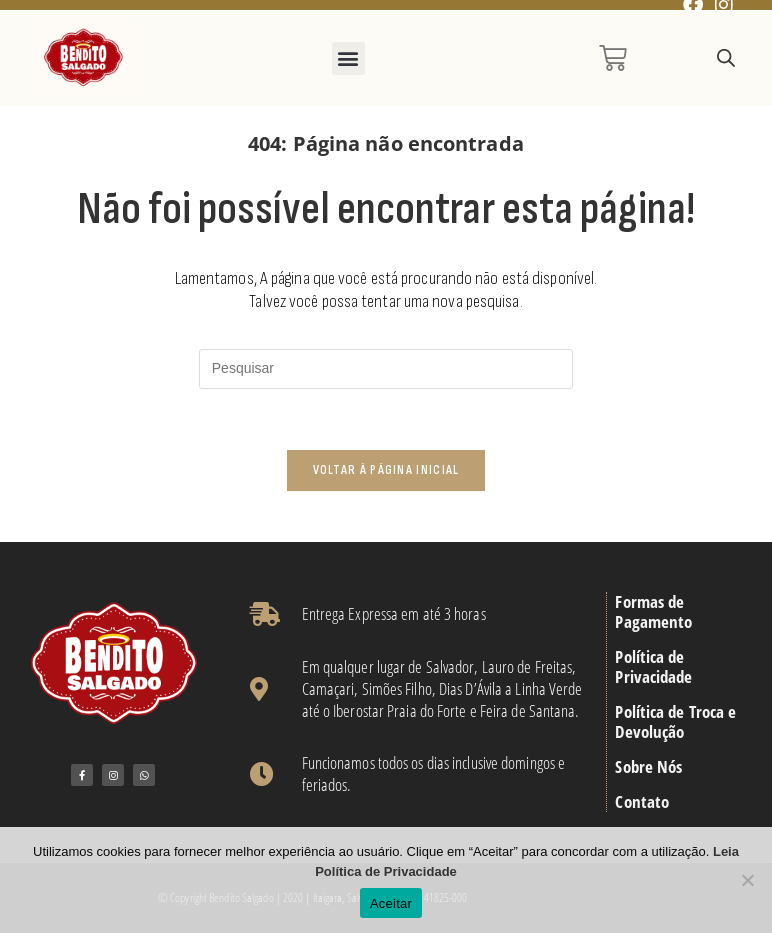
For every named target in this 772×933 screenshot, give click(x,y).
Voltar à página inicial (386, 470)
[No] (747, 880)
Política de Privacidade (653, 667)
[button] (348, 58)
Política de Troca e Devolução (675, 722)
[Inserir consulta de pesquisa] (386, 369)
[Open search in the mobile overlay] (726, 58)
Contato (642, 802)
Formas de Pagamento (653, 612)
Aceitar (391, 903)
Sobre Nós (648, 767)
